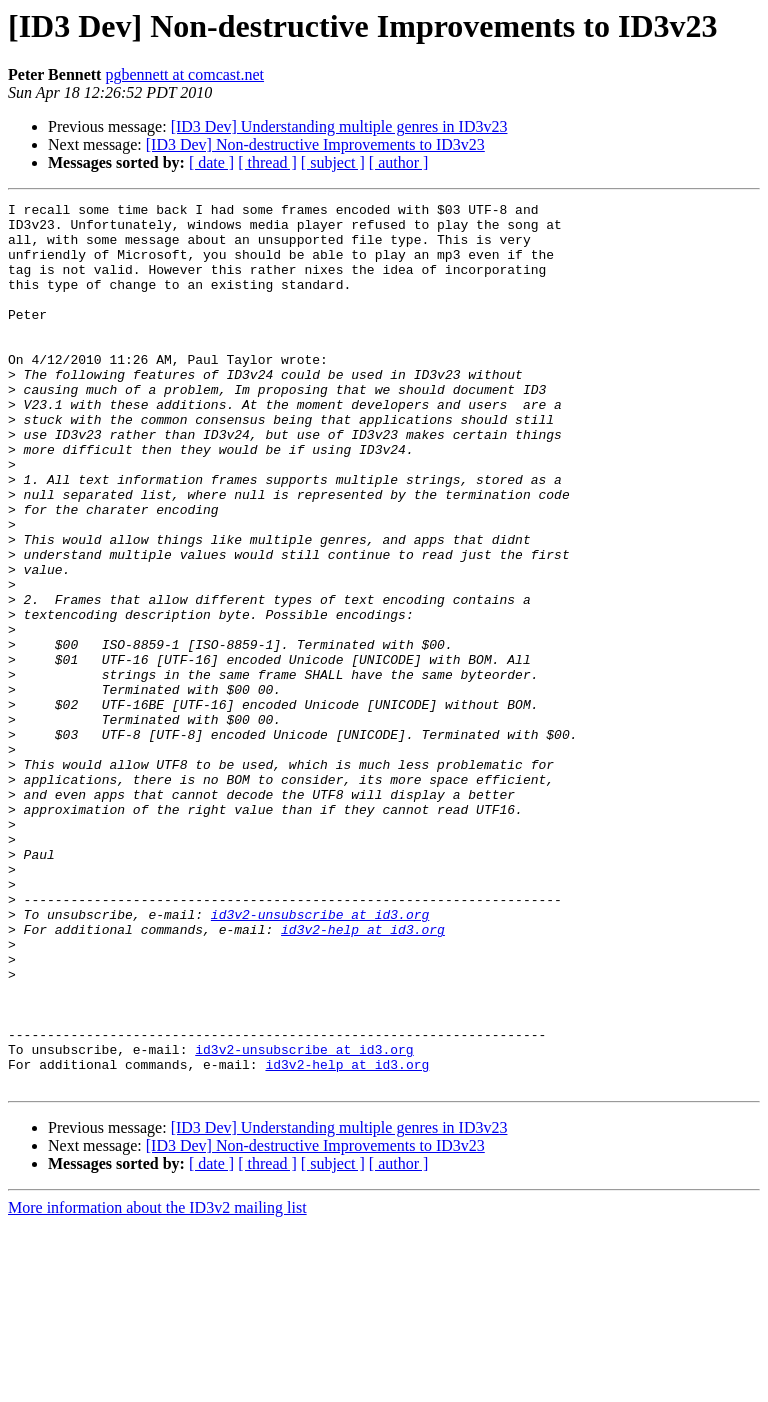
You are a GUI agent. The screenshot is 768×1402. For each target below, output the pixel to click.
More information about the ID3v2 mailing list (157, 1384)
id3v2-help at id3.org (363, 1076)
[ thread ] (267, 162)
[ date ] (211, 162)
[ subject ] (333, 162)
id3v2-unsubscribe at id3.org (320, 1058)
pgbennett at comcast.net (184, 74)
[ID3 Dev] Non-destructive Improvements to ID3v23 (315, 144)
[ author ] (399, 162)
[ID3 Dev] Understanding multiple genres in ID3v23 (339, 126)
